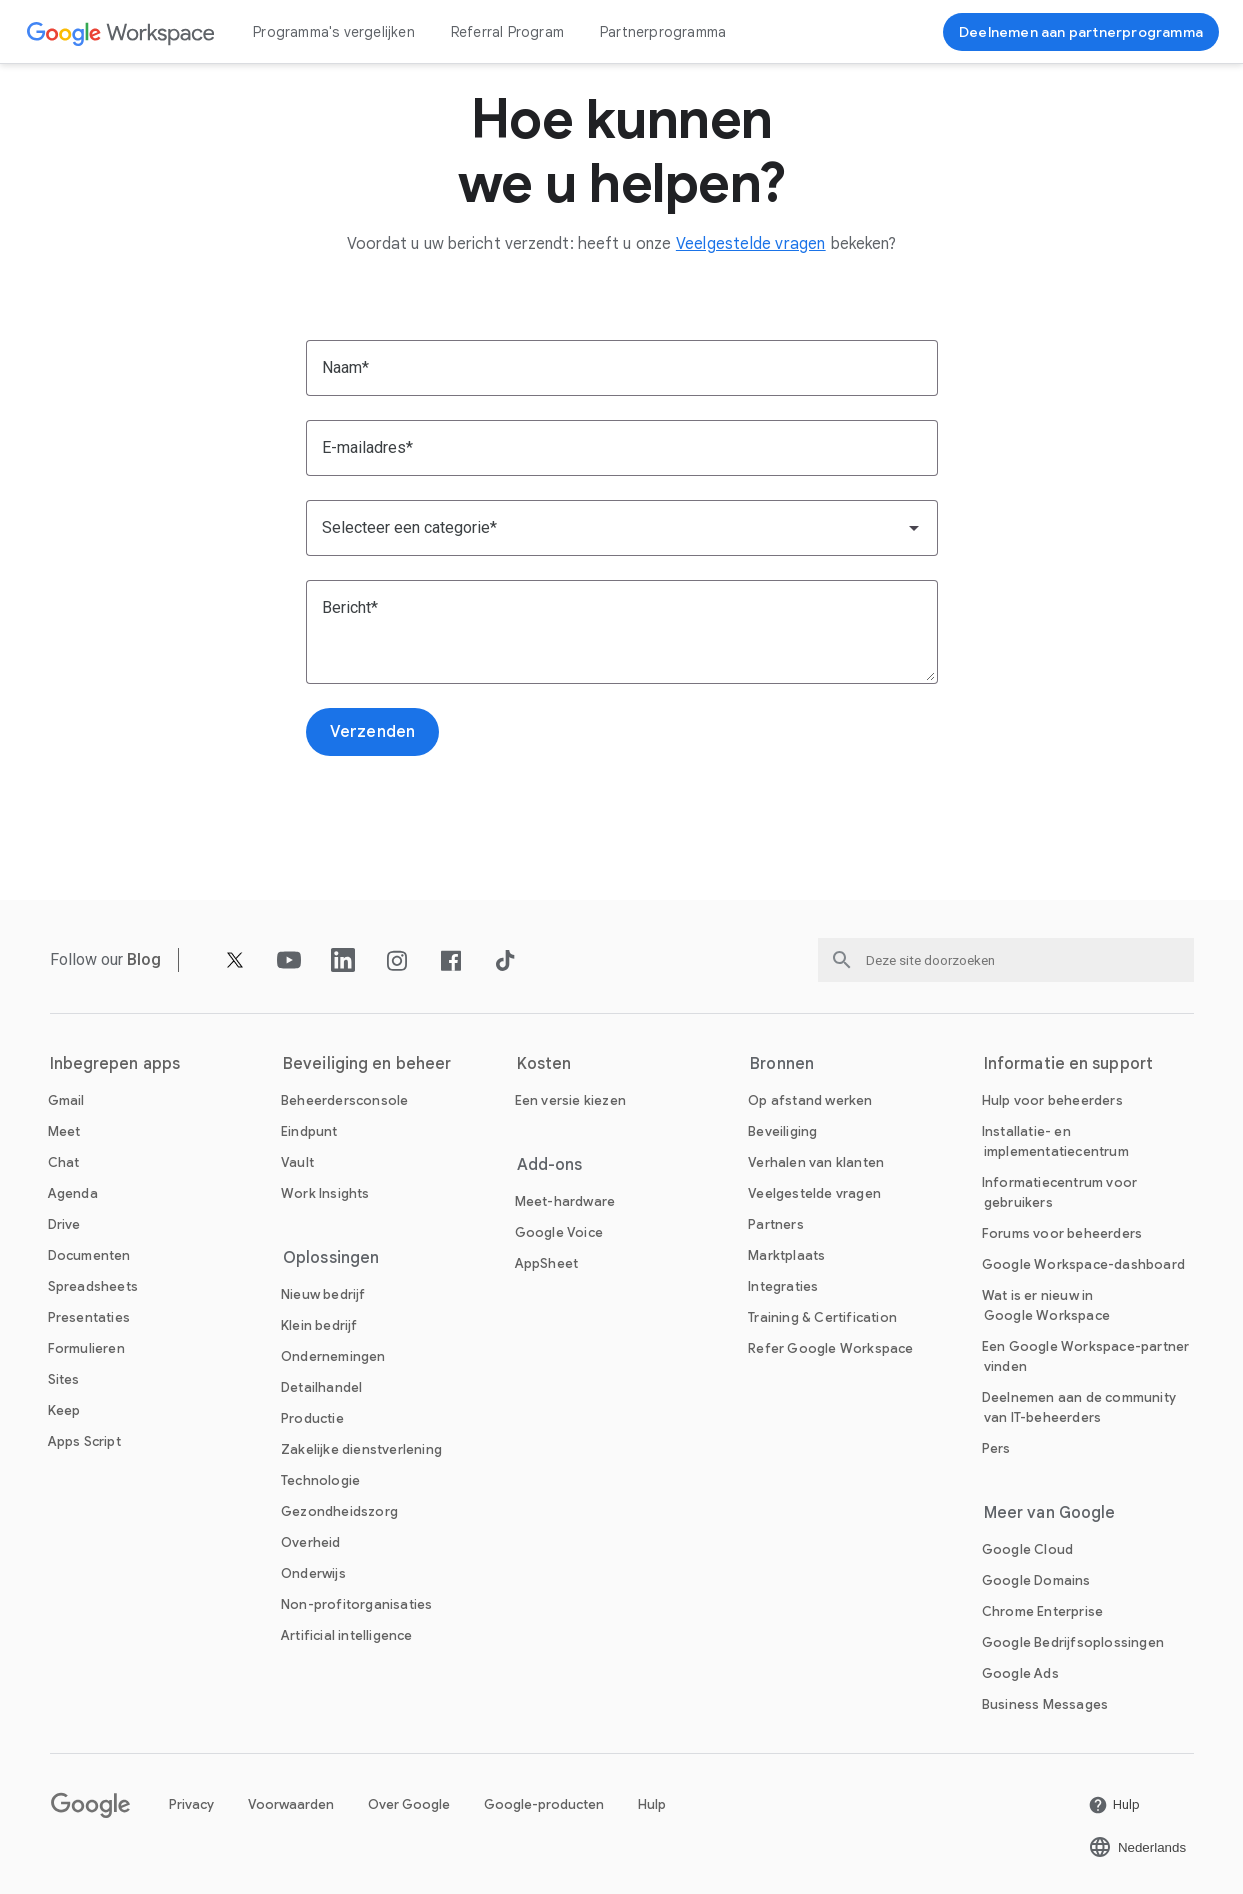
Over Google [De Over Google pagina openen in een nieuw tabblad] (409, 1804)
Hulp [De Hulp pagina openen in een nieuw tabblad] (652, 1804)
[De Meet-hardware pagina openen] (565, 1201)
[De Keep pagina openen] (64, 1410)
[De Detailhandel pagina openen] (321, 1387)
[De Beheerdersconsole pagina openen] (344, 1100)
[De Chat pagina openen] (64, 1162)
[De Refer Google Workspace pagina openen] (830, 1348)
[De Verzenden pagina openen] (373, 732)
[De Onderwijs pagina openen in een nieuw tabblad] (313, 1573)
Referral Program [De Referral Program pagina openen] (507, 32)
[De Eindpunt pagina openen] (309, 1131)
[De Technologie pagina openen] (320, 1480)
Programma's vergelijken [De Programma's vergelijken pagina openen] (334, 32)
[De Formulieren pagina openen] (86, 1348)
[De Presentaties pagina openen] (89, 1317)
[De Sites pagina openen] (64, 1379)
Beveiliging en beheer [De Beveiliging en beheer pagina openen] (367, 1064)
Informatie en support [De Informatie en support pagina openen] (1068, 1064)
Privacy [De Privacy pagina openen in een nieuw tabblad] (191, 1804)
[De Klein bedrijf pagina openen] (319, 1325)
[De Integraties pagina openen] (783, 1286)
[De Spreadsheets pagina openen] (93, 1286)
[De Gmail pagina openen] (66, 1100)
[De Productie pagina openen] (312, 1418)
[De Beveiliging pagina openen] (782, 1131)
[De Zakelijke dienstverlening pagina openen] (361, 1449)
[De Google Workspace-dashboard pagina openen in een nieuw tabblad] (1083, 1264)
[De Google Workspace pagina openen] (121, 32)
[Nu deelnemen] (1081, 32)
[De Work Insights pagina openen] (325, 1193)
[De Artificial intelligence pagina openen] (347, 1635)
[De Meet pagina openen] (64, 1131)
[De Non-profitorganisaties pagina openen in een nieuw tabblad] (356, 1604)
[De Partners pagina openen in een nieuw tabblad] (776, 1224)
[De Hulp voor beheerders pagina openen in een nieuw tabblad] (1052, 1100)
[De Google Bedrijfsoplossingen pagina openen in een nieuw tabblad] (1073, 1642)
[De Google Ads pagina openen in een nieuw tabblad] (1020, 1673)
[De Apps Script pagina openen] (84, 1441)
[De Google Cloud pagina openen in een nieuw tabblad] (1027, 1549)
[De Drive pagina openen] (64, 1224)
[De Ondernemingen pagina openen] (333, 1356)
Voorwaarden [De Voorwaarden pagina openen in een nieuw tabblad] (291, 1804)
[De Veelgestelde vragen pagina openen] (751, 244)
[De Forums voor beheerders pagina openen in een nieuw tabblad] (1062, 1233)
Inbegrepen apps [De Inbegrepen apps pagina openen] (115, 1064)
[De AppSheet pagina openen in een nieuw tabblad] (547, 1263)
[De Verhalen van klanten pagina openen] (816, 1162)
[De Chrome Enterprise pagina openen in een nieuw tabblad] (1042, 1611)
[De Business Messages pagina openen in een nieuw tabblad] (1045, 1704)
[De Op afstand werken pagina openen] (810, 1100)
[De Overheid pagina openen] (311, 1542)
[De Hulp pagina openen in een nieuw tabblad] (1114, 1805)
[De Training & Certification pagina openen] (822, 1317)
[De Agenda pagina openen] (73, 1193)
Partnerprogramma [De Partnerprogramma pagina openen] (663, 32)
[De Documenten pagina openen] (89, 1255)
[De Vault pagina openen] (297, 1162)
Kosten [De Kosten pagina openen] (544, 1064)
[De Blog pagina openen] (144, 959)
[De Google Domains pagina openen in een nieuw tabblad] (1036, 1580)
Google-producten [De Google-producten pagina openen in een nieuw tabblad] (544, 1804)
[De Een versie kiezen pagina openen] (570, 1100)
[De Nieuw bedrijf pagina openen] (323, 1294)
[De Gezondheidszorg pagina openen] (339, 1511)
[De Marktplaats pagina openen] (786, 1255)
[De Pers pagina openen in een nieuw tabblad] (996, 1448)
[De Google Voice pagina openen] (559, 1232)
